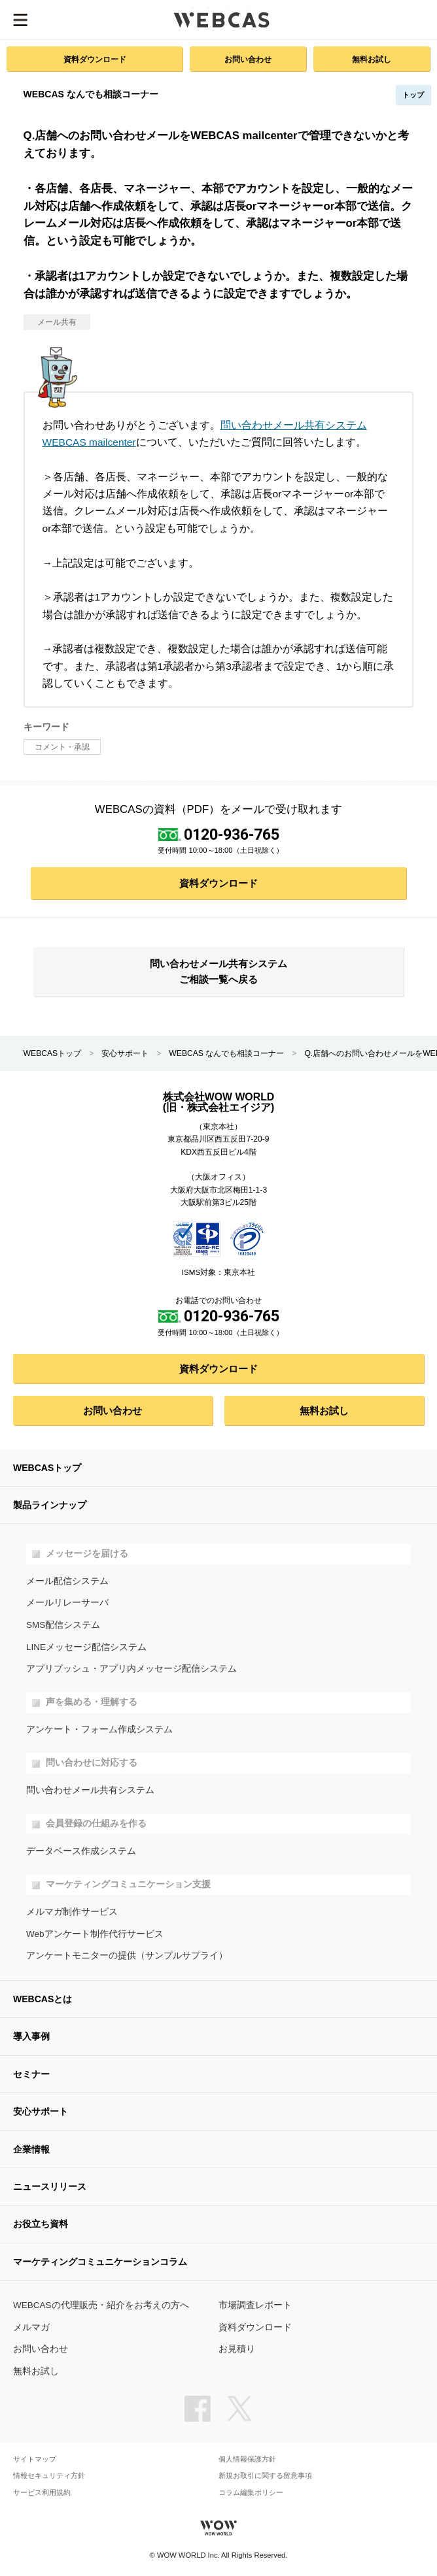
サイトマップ (34, 2459)
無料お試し (371, 59)
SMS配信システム (63, 1625)
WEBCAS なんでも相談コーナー (226, 1053)
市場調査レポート (255, 2305)
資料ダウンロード (94, 59)
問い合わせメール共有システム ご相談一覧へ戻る (218, 971)
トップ (413, 95)
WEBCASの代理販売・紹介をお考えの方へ (101, 2305)
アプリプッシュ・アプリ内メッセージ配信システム (131, 1669)
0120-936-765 (231, 834)
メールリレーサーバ (67, 1603)
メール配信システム (67, 1581)
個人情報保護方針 (247, 2459)
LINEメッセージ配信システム (86, 1647)
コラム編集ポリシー (250, 2492)
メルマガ (31, 2327)
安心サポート (125, 1053)
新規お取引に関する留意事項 (265, 2475)
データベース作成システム (81, 1851)
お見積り (236, 2349)
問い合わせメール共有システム (90, 1790)
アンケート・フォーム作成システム (99, 1729)
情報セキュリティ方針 (49, 2475)
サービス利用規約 (42, 2492)
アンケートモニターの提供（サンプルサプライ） (127, 1955)
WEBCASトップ (53, 1053)
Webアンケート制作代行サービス (95, 1934)
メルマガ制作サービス (72, 1912)
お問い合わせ (247, 59)
